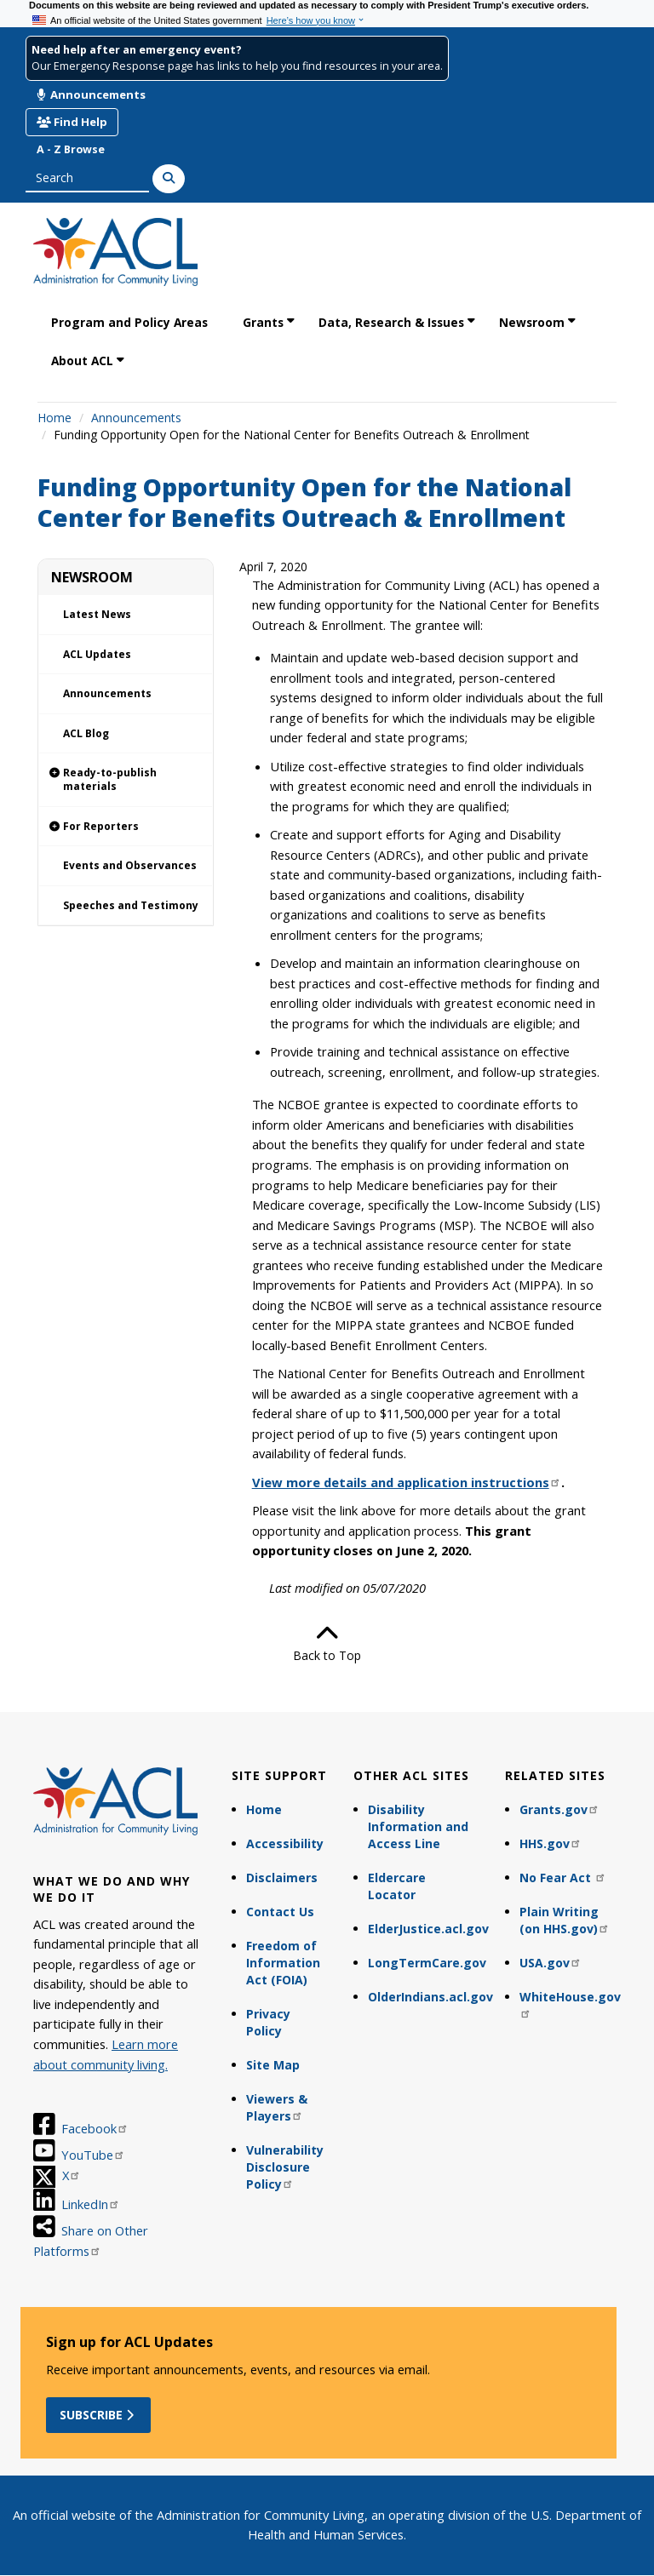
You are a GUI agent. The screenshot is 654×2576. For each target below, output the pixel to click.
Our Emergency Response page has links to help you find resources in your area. (237, 66)
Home (54, 417)
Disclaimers (282, 1877)
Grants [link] (263, 322)
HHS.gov (550, 1843)
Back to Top (327, 1643)
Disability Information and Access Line (418, 1826)
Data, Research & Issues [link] (391, 322)
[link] (125, 779)
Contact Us (280, 1911)
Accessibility (285, 1843)
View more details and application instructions (406, 1482)
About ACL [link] (82, 360)
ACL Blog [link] (86, 733)
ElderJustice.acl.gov (428, 1929)
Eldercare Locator (397, 1886)
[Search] (168, 178)
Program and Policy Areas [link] (129, 322)
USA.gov (550, 1963)
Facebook (95, 2128)
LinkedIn (90, 2203)
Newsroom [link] (532, 322)
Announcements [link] (107, 693)
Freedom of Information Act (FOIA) (283, 1963)
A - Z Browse (71, 149)
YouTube (93, 2154)
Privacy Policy (268, 2022)
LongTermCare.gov (427, 1963)
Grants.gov (559, 1809)
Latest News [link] (97, 614)
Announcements (91, 94)
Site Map (273, 2065)
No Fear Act (562, 1877)
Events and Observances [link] (130, 865)
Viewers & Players (276, 2107)
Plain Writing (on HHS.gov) (564, 1920)
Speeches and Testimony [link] (130, 905)
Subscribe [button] (98, 2415)
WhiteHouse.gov (570, 2003)
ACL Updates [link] (97, 654)
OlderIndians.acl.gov (428, 1997)
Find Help (72, 121)
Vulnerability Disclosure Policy (285, 2167)
